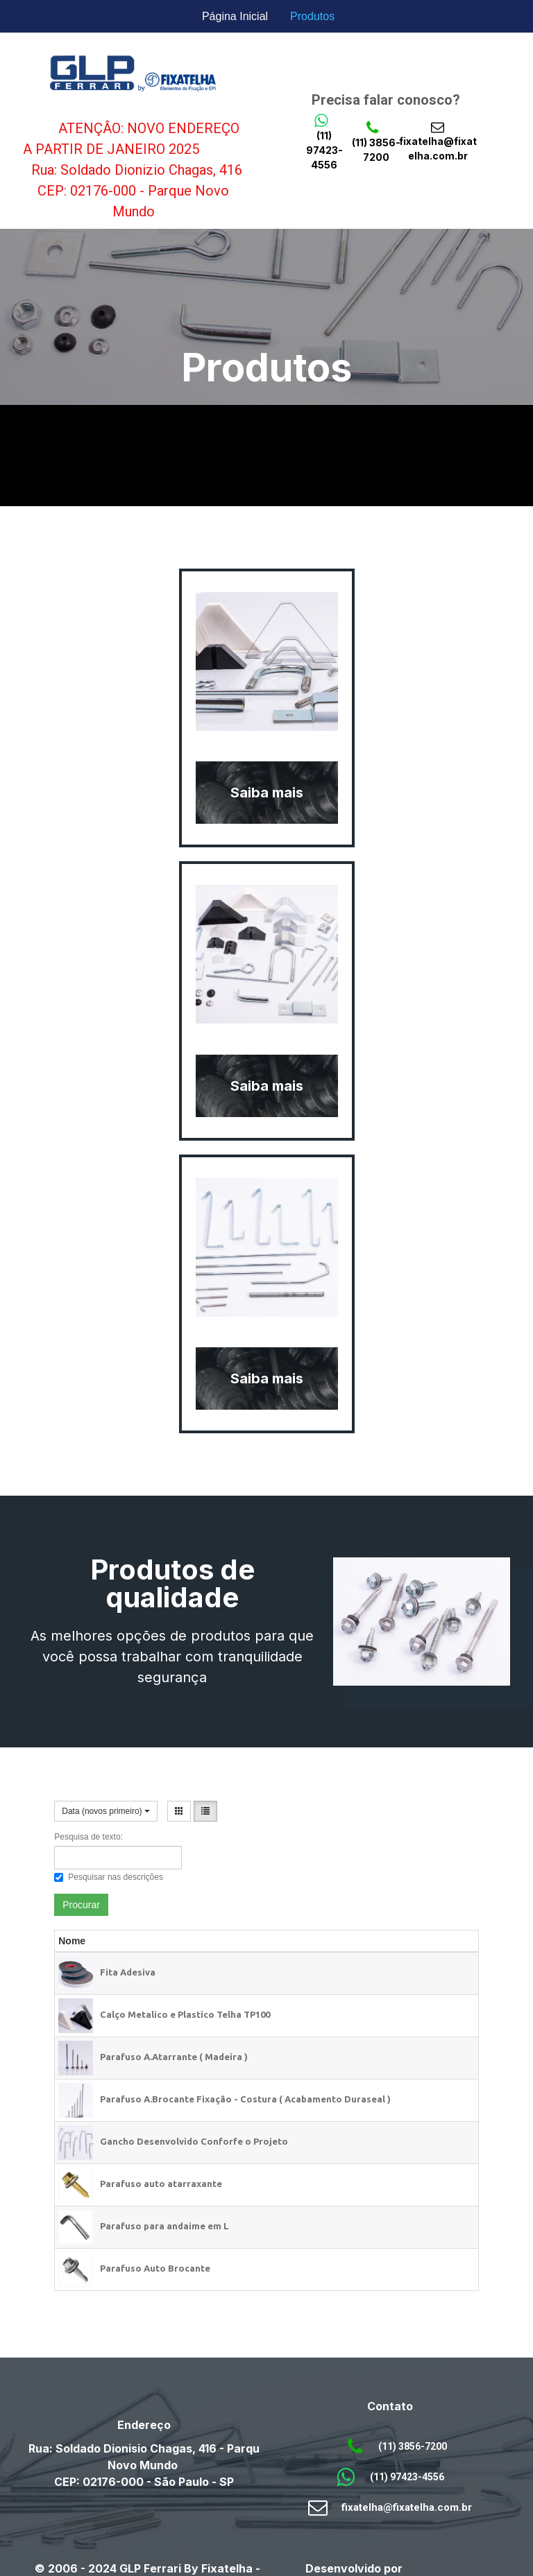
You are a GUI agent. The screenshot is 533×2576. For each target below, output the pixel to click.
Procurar (81, 1904)
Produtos (312, 16)
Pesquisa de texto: (88, 1837)
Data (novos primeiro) (106, 1811)
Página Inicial (235, 16)
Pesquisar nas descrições (108, 1877)
